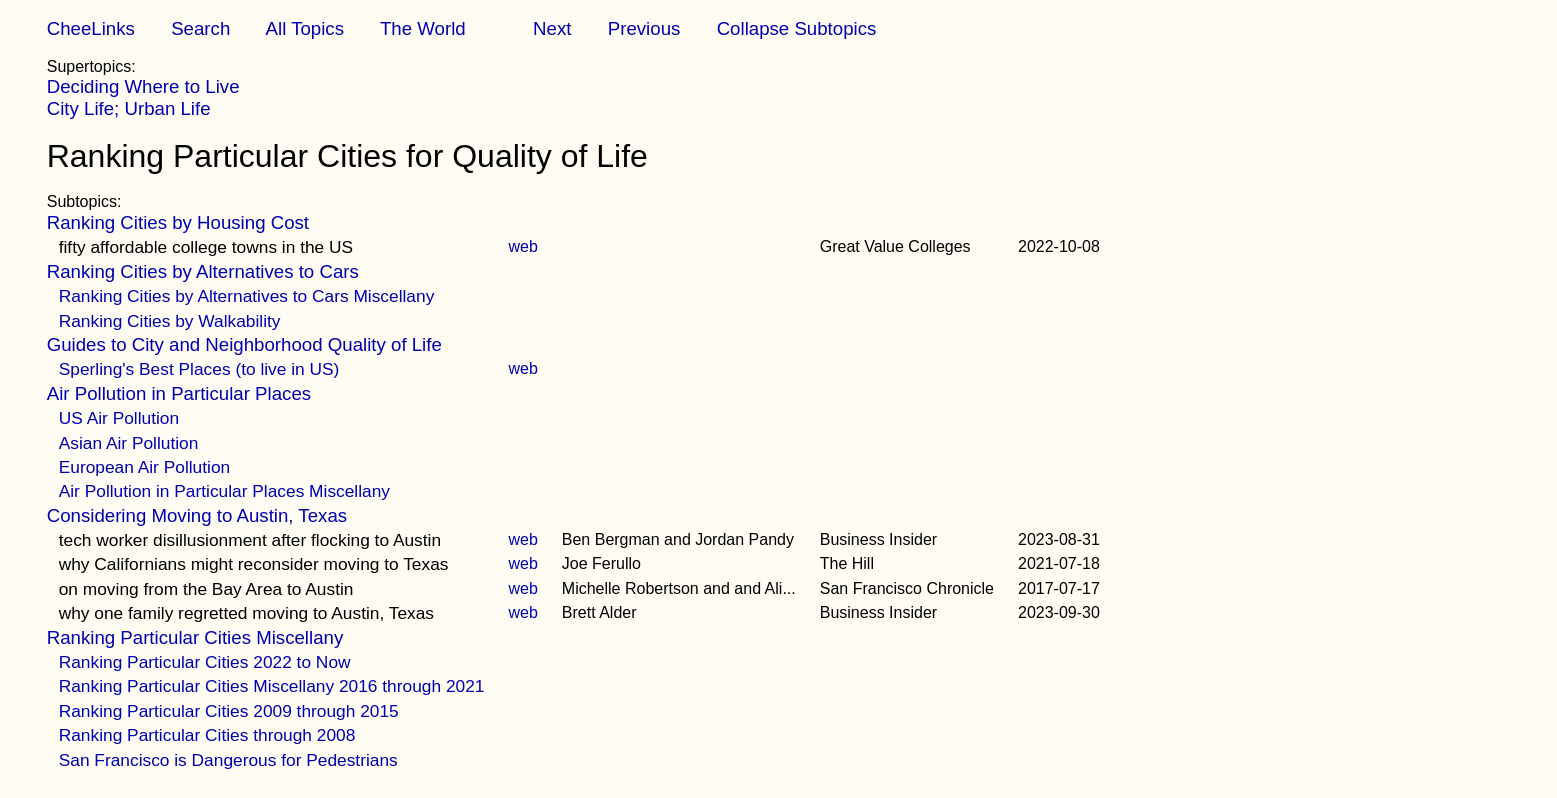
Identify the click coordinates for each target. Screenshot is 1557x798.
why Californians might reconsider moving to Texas (254, 564)
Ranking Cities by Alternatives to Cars (203, 271)
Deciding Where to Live (143, 86)
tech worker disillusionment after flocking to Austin (250, 540)
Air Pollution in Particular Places (179, 393)
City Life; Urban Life (129, 108)
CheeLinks (91, 28)
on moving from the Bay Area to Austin (206, 589)
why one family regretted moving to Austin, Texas (246, 613)
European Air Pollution (144, 467)
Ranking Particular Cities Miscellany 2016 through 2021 (272, 686)
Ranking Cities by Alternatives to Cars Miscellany (247, 296)
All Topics (305, 28)
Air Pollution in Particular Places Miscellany (224, 491)
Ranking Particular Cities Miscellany (195, 637)
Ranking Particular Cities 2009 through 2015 (229, 711)
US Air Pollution (119, 418)
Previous (644, 28)
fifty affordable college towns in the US (206, 247)
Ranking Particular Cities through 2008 (207, 735)
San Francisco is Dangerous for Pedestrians (228, 760)
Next (552, 28)
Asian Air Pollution (129, 443)
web (522, 246)
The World (423, 28)
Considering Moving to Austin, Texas (197, 515)
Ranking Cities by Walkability (170, 321)
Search (200, 28)
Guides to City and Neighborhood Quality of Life (244, 344)
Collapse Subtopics (797, 28)
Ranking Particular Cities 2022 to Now (205, 662)
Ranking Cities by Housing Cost (178, 222)
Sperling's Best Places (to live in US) (199, 369)
